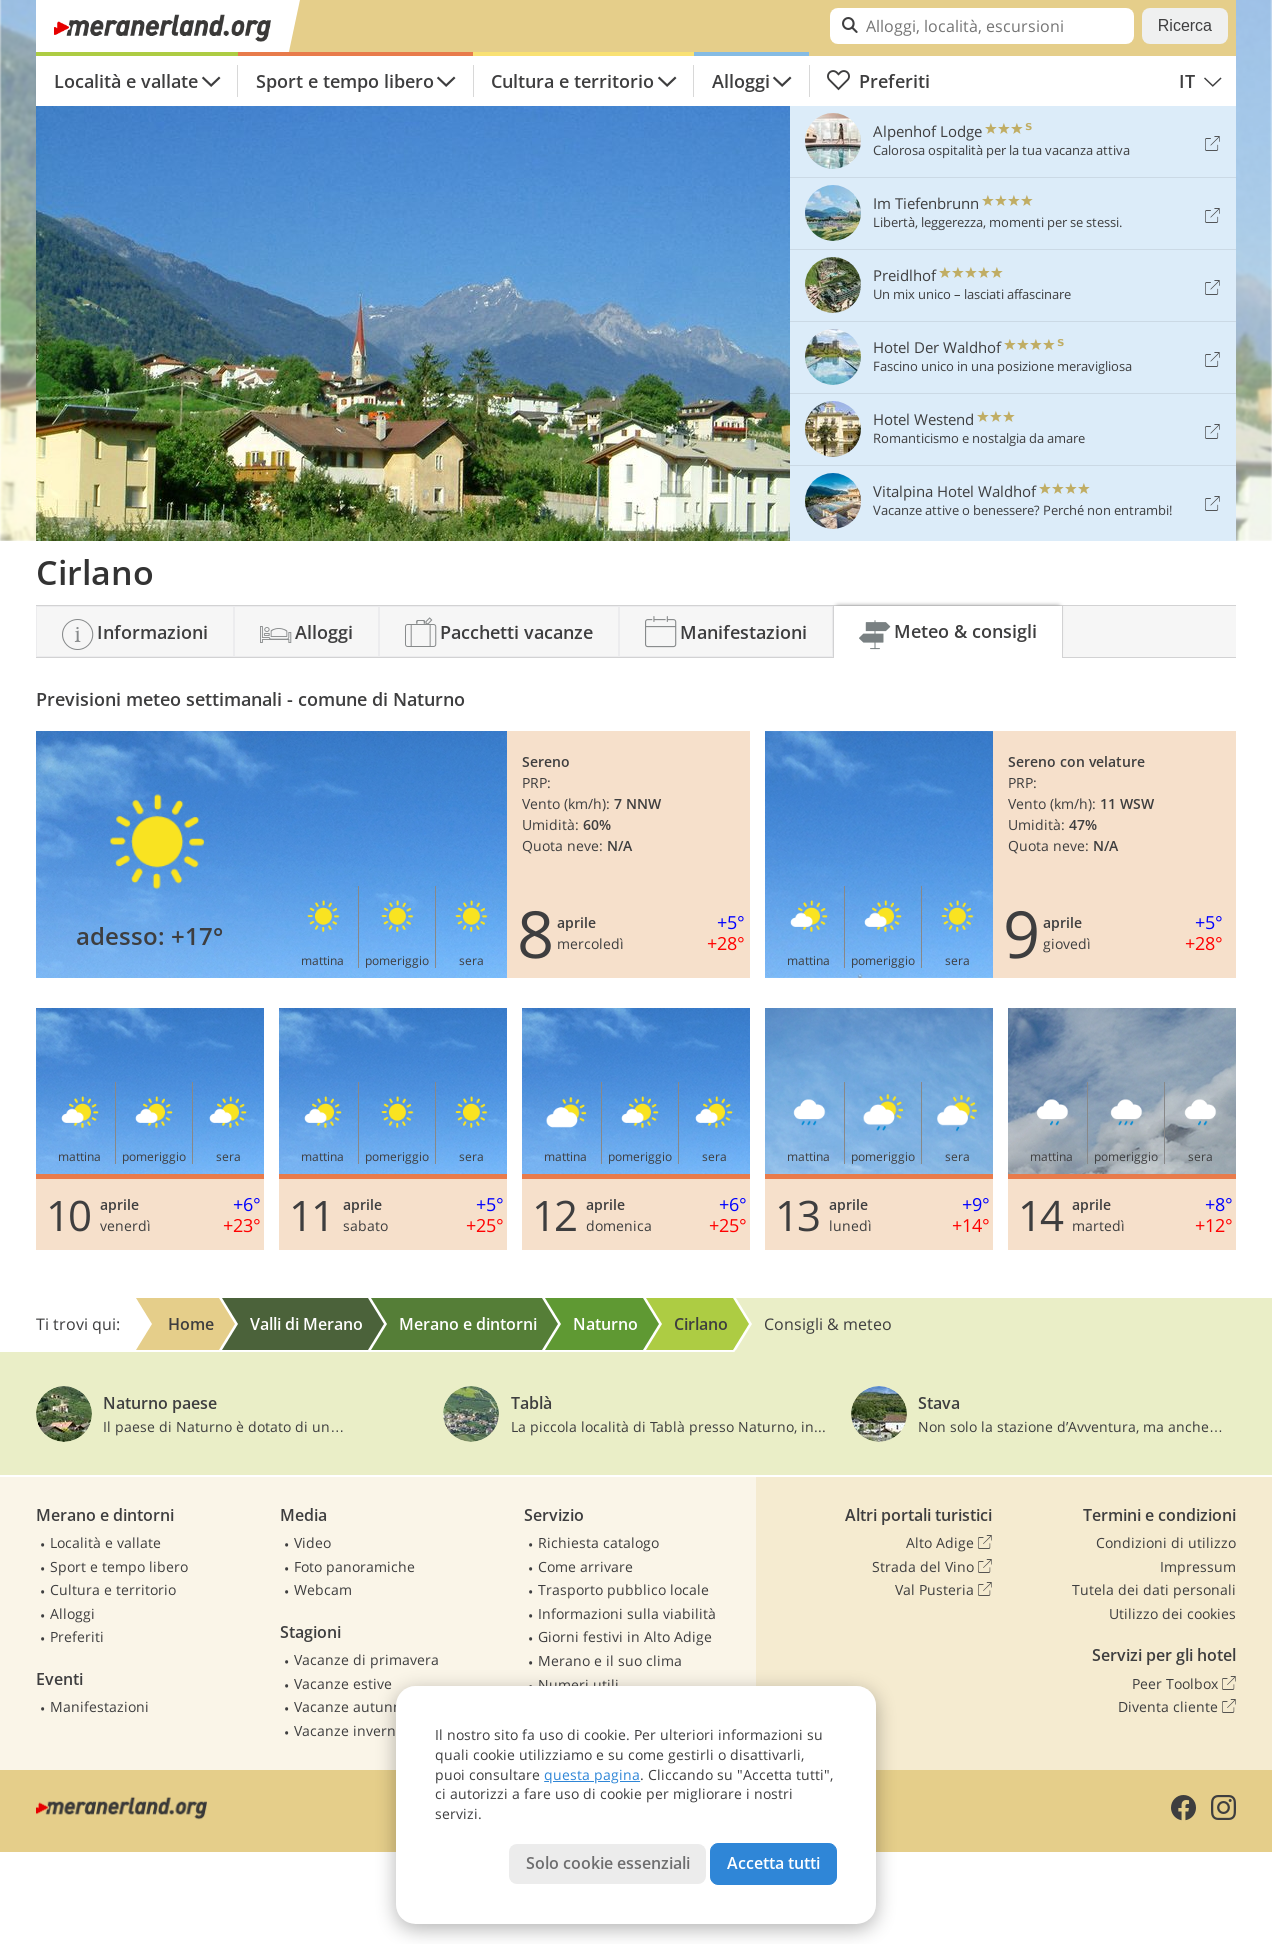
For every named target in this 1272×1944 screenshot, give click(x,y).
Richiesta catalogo (598, 1542)
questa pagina (592, 1774)
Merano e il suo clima (610, 1660)
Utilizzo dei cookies (1172, 1613)
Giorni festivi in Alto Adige (625, 1636)
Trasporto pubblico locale (623, 1589)
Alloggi (741, 81)
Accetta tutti (773, 1863)
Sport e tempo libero (345, 81)
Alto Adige (949, 1543)
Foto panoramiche (354, 1566)
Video (312, 1542)
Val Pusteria (943, 1590)
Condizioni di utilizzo (1166, 1542)
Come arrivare (585, 1566)
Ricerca (1185, 25)
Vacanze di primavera (366, 1659)
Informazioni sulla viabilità (627, 1613)
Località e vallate (126, 81)
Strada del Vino (932, 1567)
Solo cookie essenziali (608, 1863)
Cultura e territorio (572, 81)
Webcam (323, 1589)
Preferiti (878, 81)
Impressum (1198, 1566)
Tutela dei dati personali (1154, 1589)
